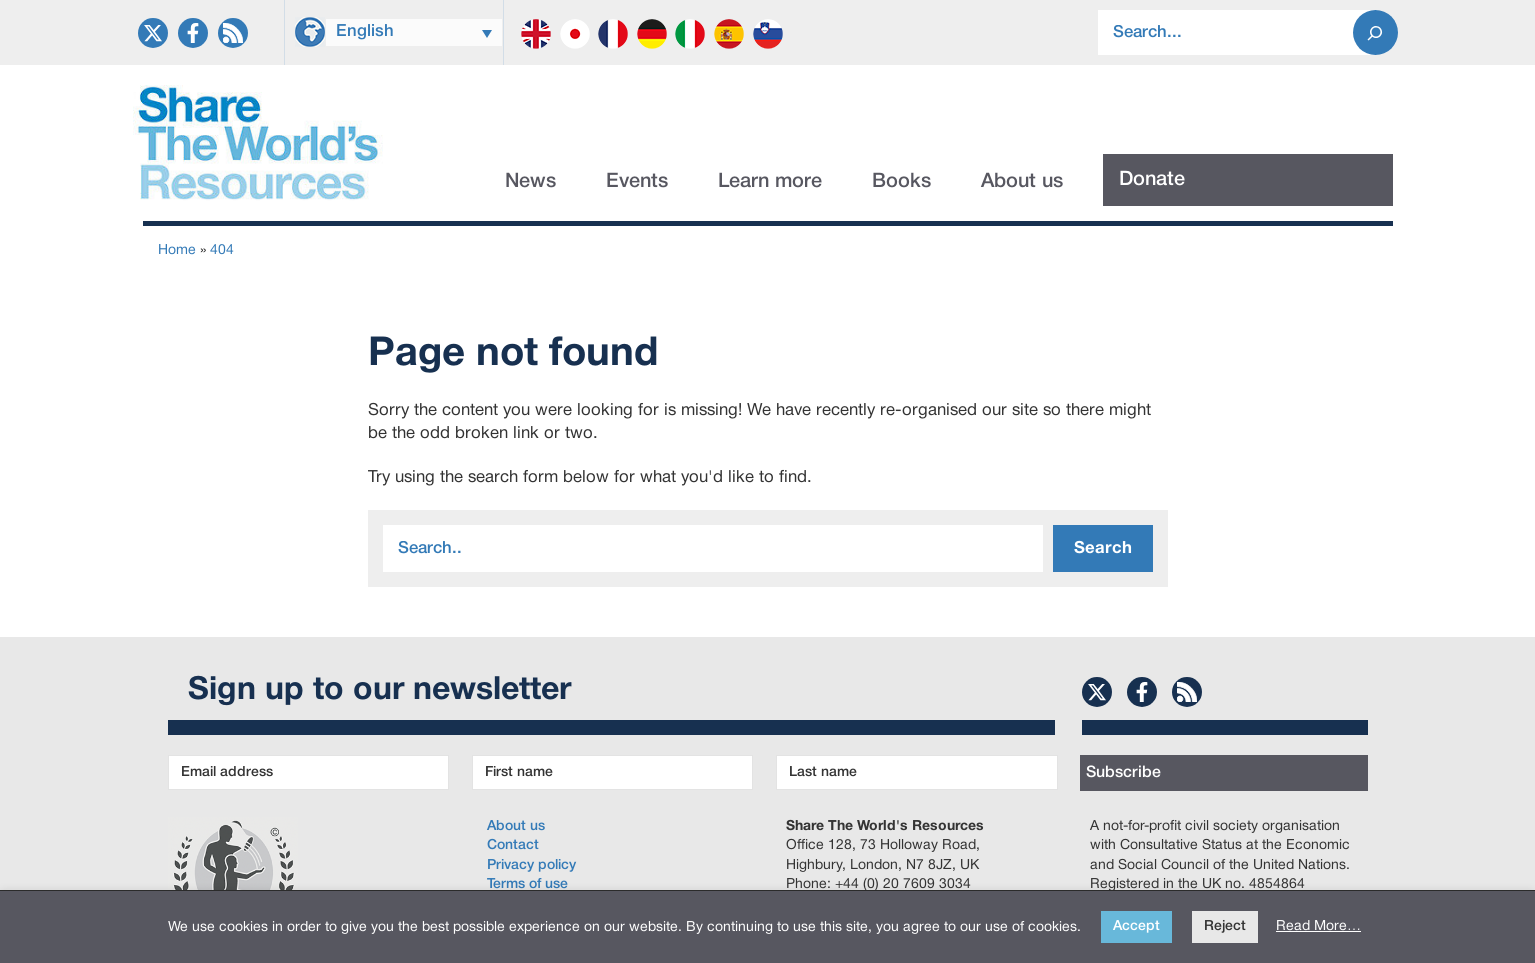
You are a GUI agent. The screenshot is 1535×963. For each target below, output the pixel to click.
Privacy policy (531, 865)
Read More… (1318, 926)
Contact (513, 845)
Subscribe (1123, 773)
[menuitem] (414, 32)
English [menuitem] (365, 31)
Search (1103, 548)
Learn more (770, 182)
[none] (414, 30)
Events (637, 182)
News (530, 182)
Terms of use (527, 884)
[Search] (1375, 32)
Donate (1152, 180)
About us (1022, 182)
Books (901, 182)
